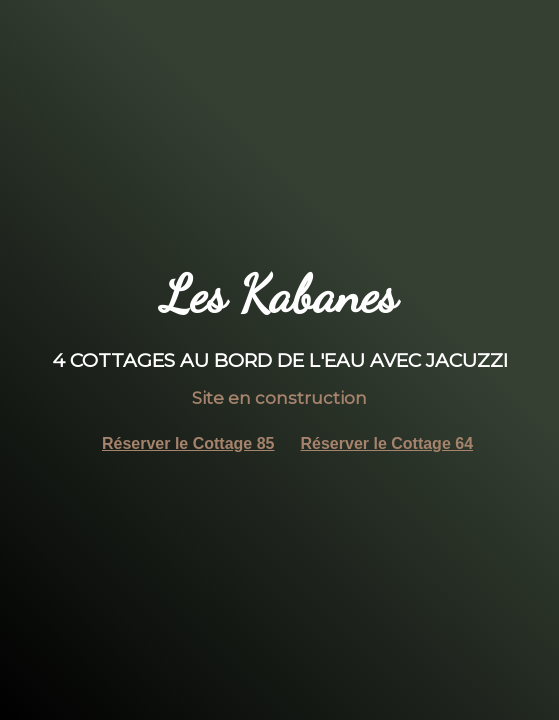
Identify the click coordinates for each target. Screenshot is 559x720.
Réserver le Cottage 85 (188, 443)
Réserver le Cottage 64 (387, 443)
